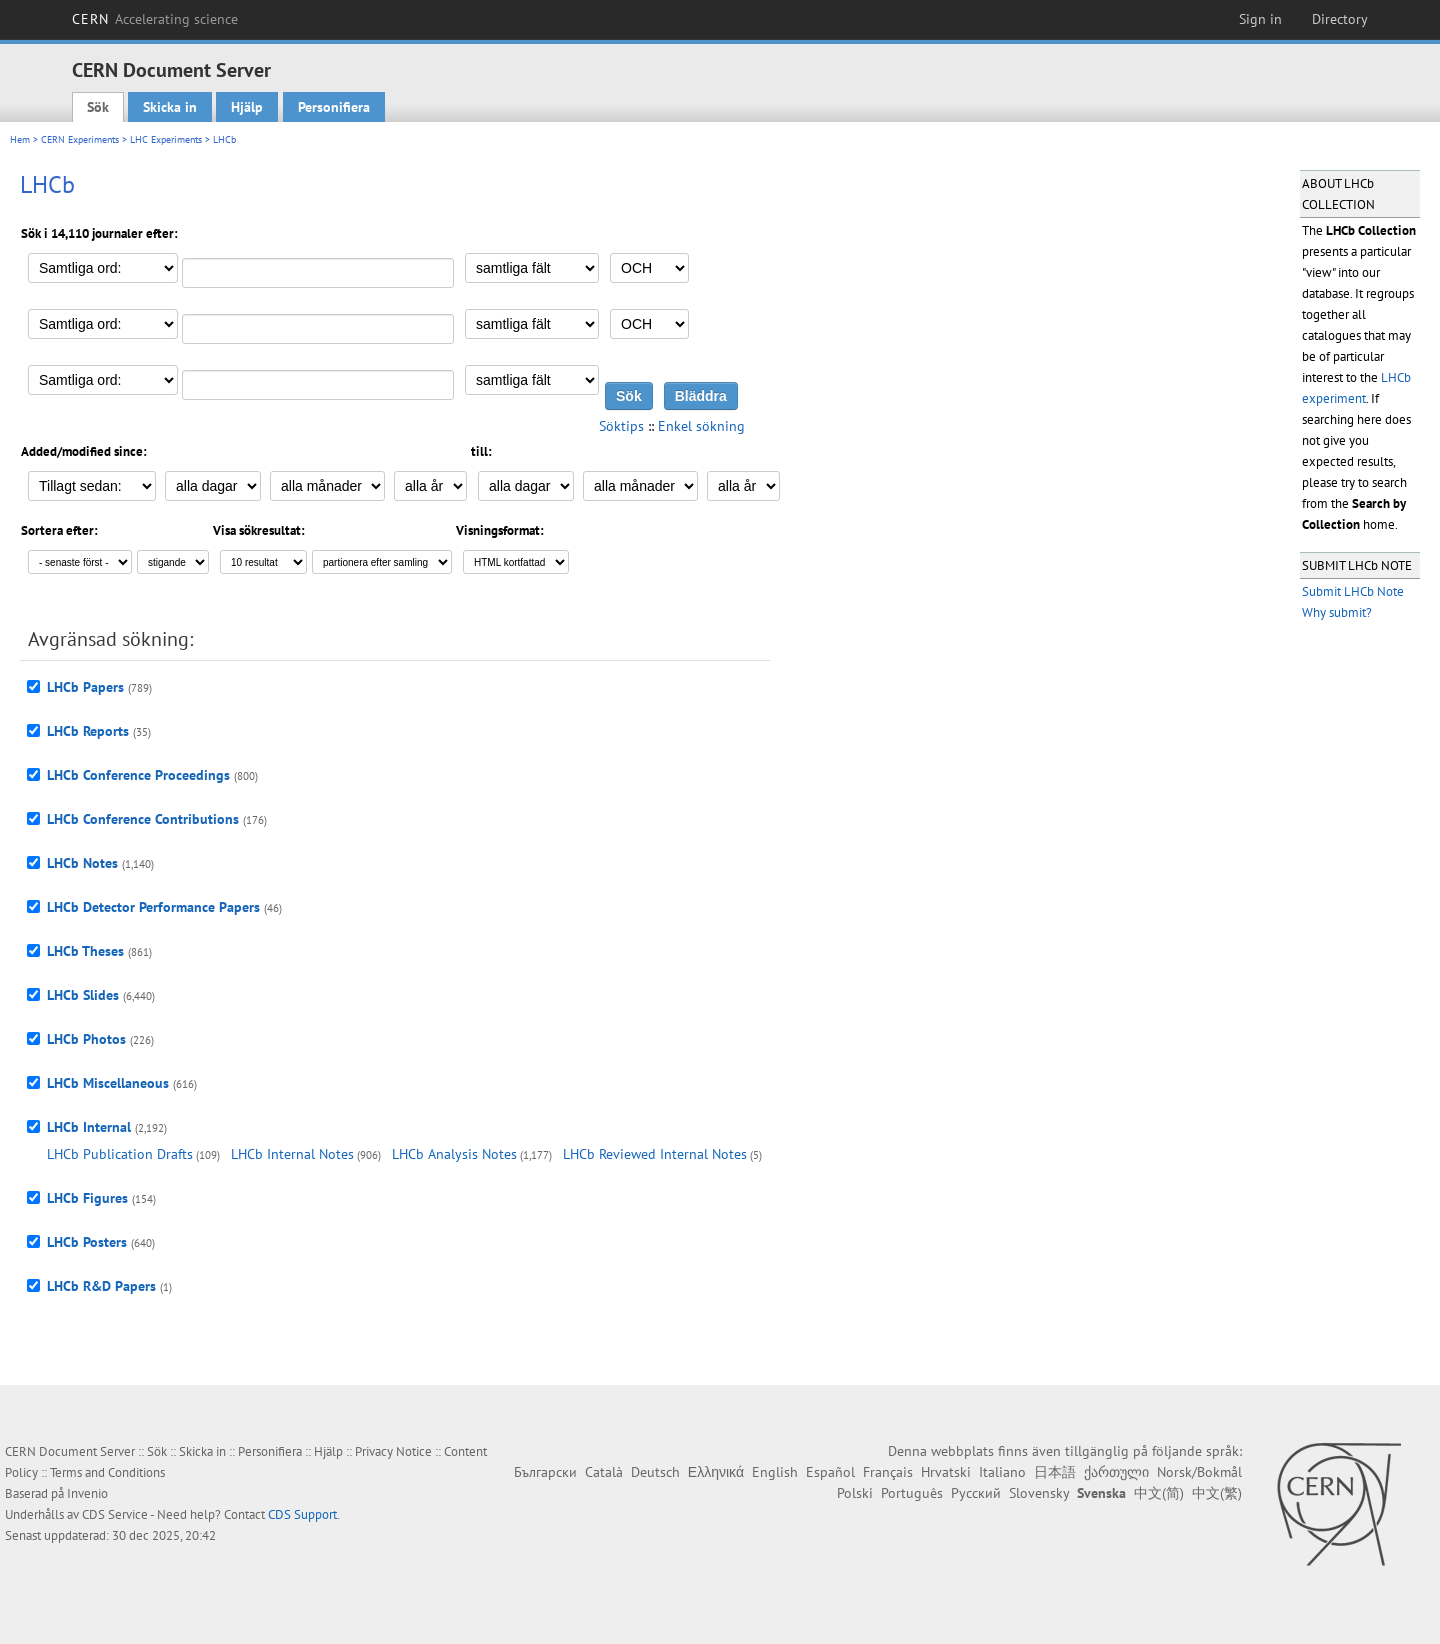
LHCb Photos (86, 1039)
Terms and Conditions (107, 1472)
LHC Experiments (166, 139)
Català (604, 1472)
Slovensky (1039, 1493)
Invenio (87, 1493)
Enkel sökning (701, 426)
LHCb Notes (82, 863)
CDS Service (115, 1514)
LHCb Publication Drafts (120, 1154)
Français (888, 1472)
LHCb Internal (89, 1127)
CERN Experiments (80, 139)
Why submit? (1337, 612)
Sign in (1260, 19)
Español (830, 1472)
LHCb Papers (85, 687)
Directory (1340, 19)
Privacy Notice (393, 1451)
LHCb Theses (85, 951)
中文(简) (1159, 1493)
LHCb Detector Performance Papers (153, 907)
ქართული (1116, 1472)
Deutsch (655, 1472)
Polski (855, 1493)
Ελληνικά (716, 1472)
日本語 (1055, 1472)
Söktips (621, 426)
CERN (155, 19)
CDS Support (302, 1514)
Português (912, 1493)
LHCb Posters (87, 1242)
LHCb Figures (87, 1198)
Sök (98, 107)
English (775, 1472)
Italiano (1002, 1472)
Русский (976, 1493)
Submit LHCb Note (1353, 591)
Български (545, 1472)
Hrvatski (946, 1472)
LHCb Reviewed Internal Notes (655, 1154)
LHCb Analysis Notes (454, 1154)
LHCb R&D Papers (101, 1286)
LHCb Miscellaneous (108, 1083)
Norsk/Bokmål (1199, 1472)
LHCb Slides (83, 995)
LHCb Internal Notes (292, 1154)
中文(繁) (1217, 1493)
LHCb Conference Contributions (143, 819)
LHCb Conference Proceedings (138, 775)
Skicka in (170, 107)
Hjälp (247, 107)
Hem (20, 139)
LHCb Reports (88, 731)
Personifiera (334, 107)
